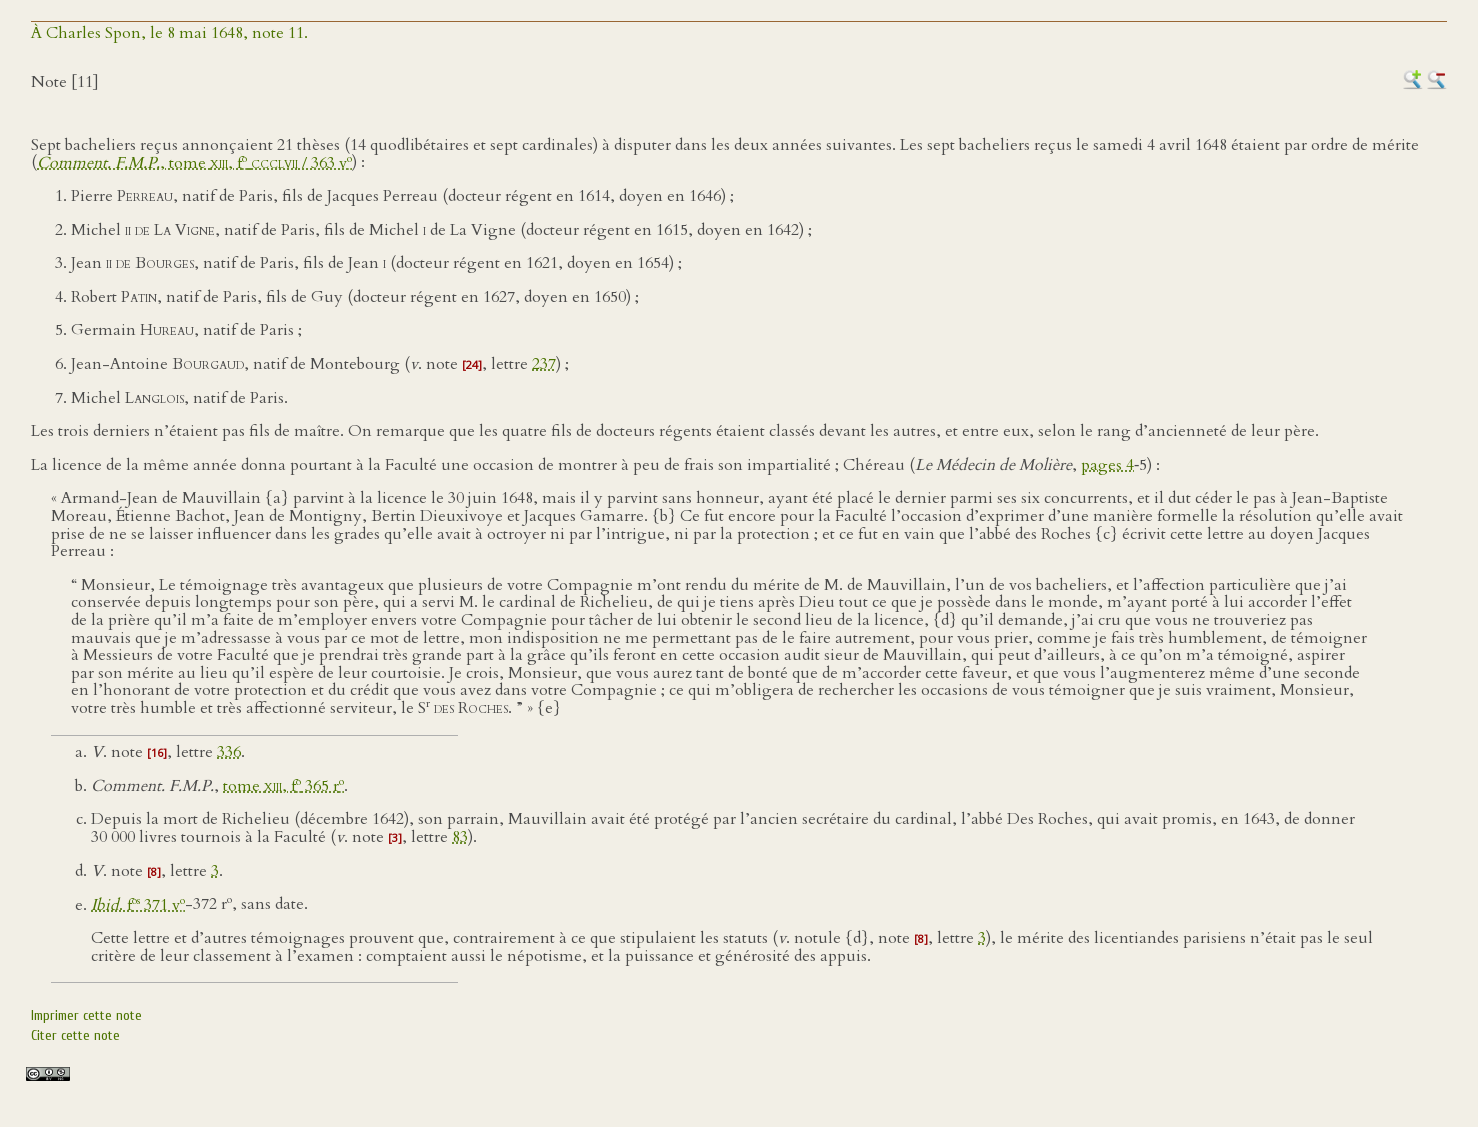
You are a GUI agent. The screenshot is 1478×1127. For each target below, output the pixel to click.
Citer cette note (75, 1035)
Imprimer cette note (86, 1015)
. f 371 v (138, 905)
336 (229, 752)
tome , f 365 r (283, 786)
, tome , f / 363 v (194, 163)
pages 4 (1107, 465)
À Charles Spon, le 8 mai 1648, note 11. (169, 33)
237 (544, 364)
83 (460, 837)
